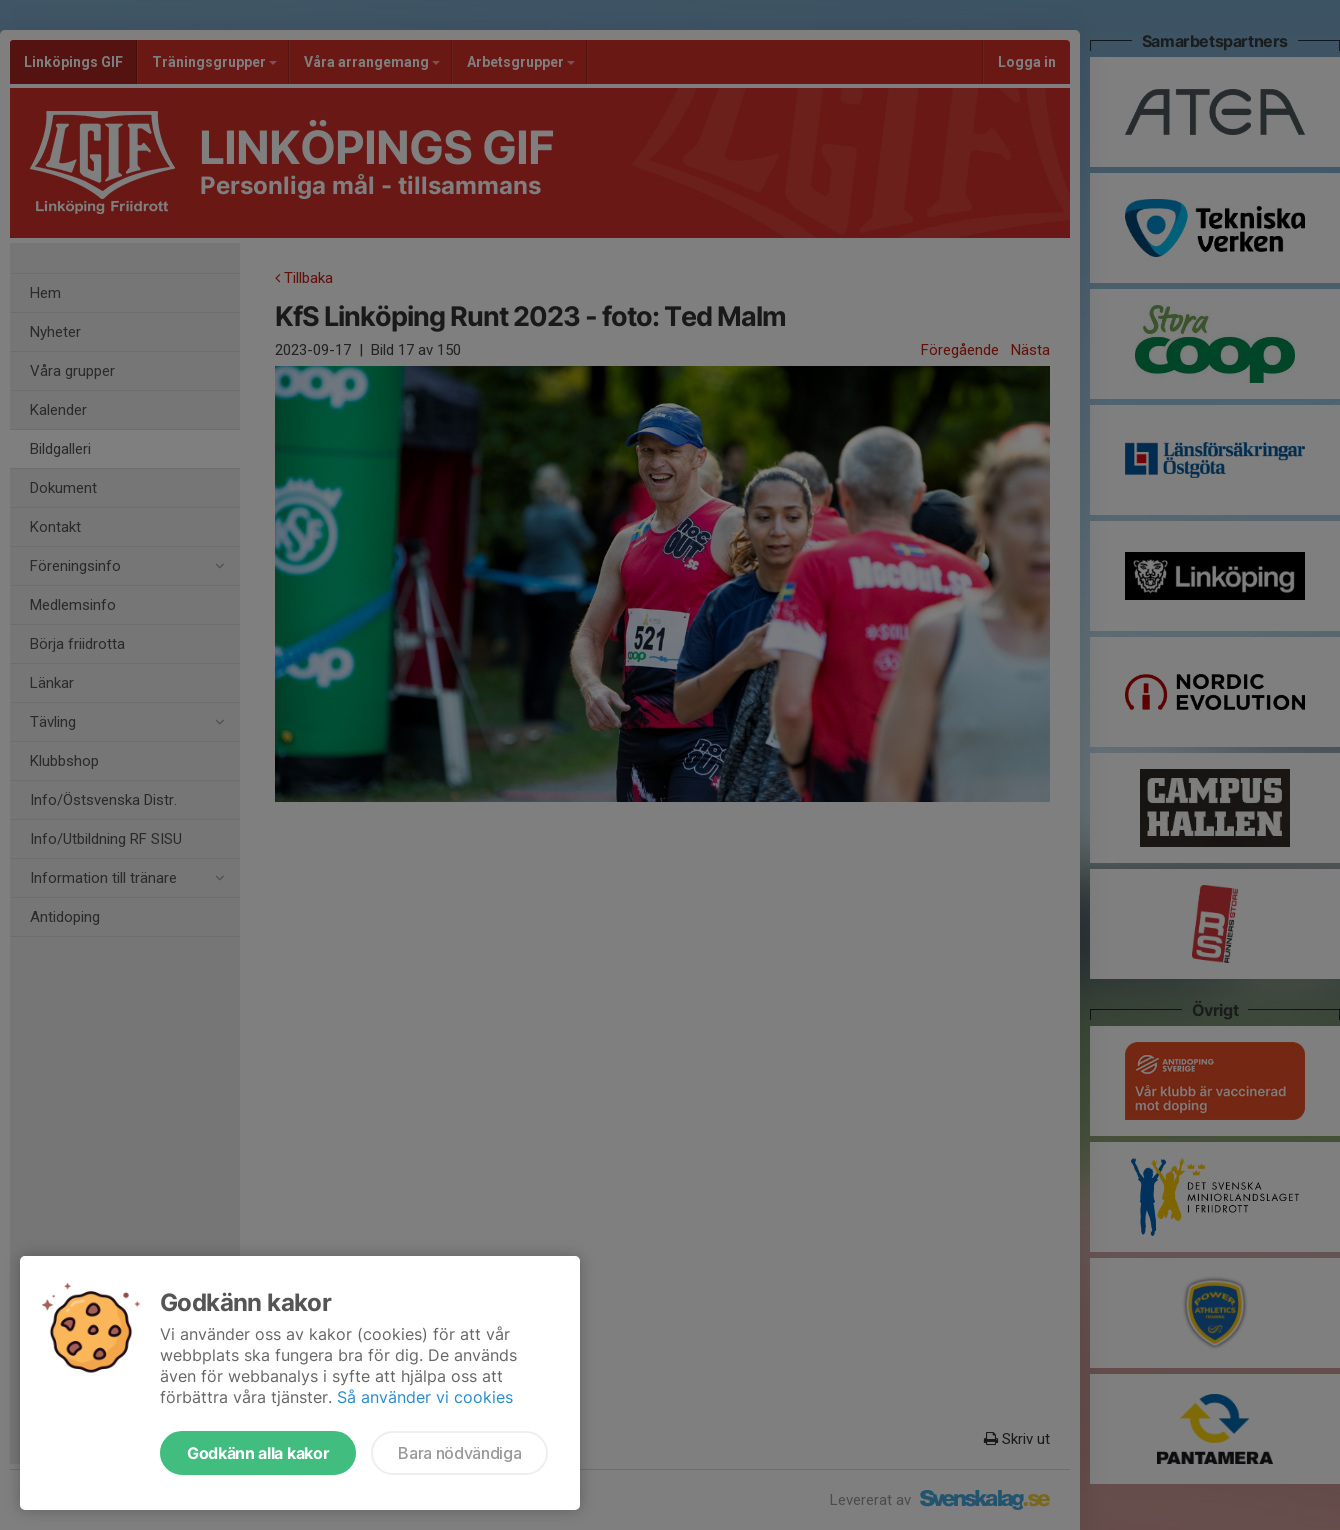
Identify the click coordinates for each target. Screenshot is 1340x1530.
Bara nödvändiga (459, 1453)
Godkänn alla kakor (258, 1453)
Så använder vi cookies (425, 1397)
